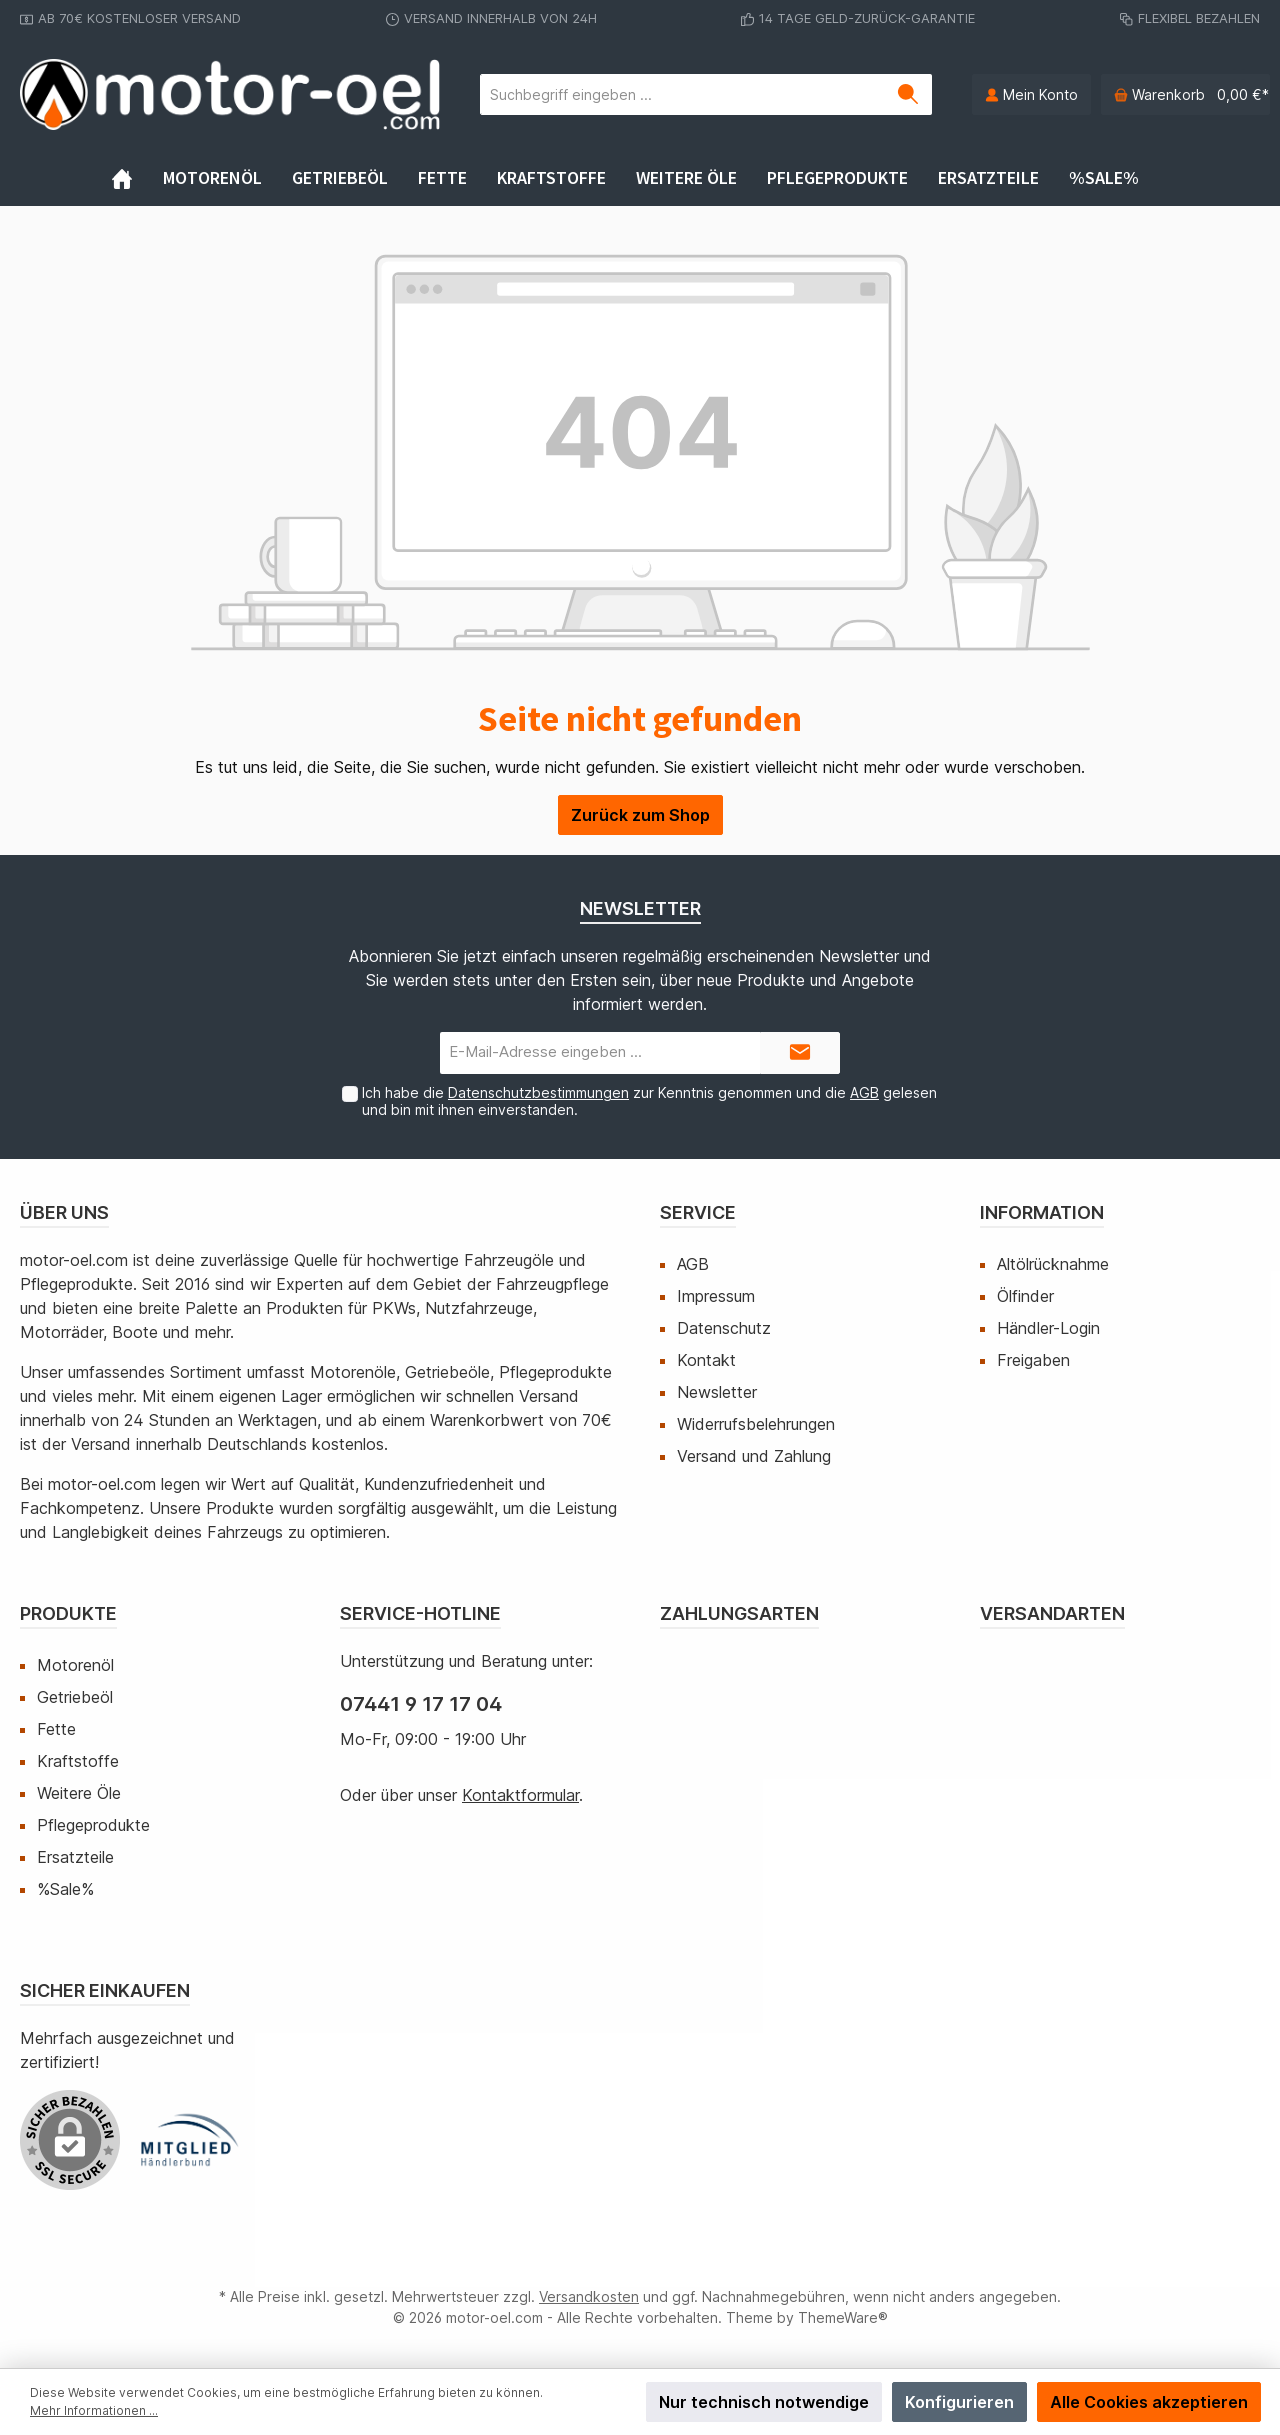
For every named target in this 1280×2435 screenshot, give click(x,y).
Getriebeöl (75, 1697)
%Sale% (65, 1889)
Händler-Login (1048, 1328)
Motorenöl (75, 1665)
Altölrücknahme (1053, 1264)
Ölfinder (1025, 1296)
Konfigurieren (959, 2402)
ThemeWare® (843, 2317)
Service (698, 1212)
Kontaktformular (520, 1795)
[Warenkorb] (1185, 94)
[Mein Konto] (1031, 94)
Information (1042, 1212)
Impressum (716, 1296)
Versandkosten (589, 2296)
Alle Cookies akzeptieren (1149, 2402)
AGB (864, 1092)
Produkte (68, 1613)
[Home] (137, 178)
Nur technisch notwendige (764, 2402)
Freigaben (1033, 1360)
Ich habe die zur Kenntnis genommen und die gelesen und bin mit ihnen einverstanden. (649, 1101)
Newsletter (717, 1392)
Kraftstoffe (78, 1761)
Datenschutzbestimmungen (538, 1092)
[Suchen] (908, 94)
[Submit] (800, 1053)
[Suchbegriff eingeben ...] (683, 94)
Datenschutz (724, 1328)
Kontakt (706, 1360)
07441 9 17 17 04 (421, 1704)
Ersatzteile (75, 1857)
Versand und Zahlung (754, 1456)
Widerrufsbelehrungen (756, 1424)
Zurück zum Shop (640, 815)
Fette (56, 1729)
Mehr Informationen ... (94, 2410)
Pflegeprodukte (93, 1825)
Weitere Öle (79, 1793)
